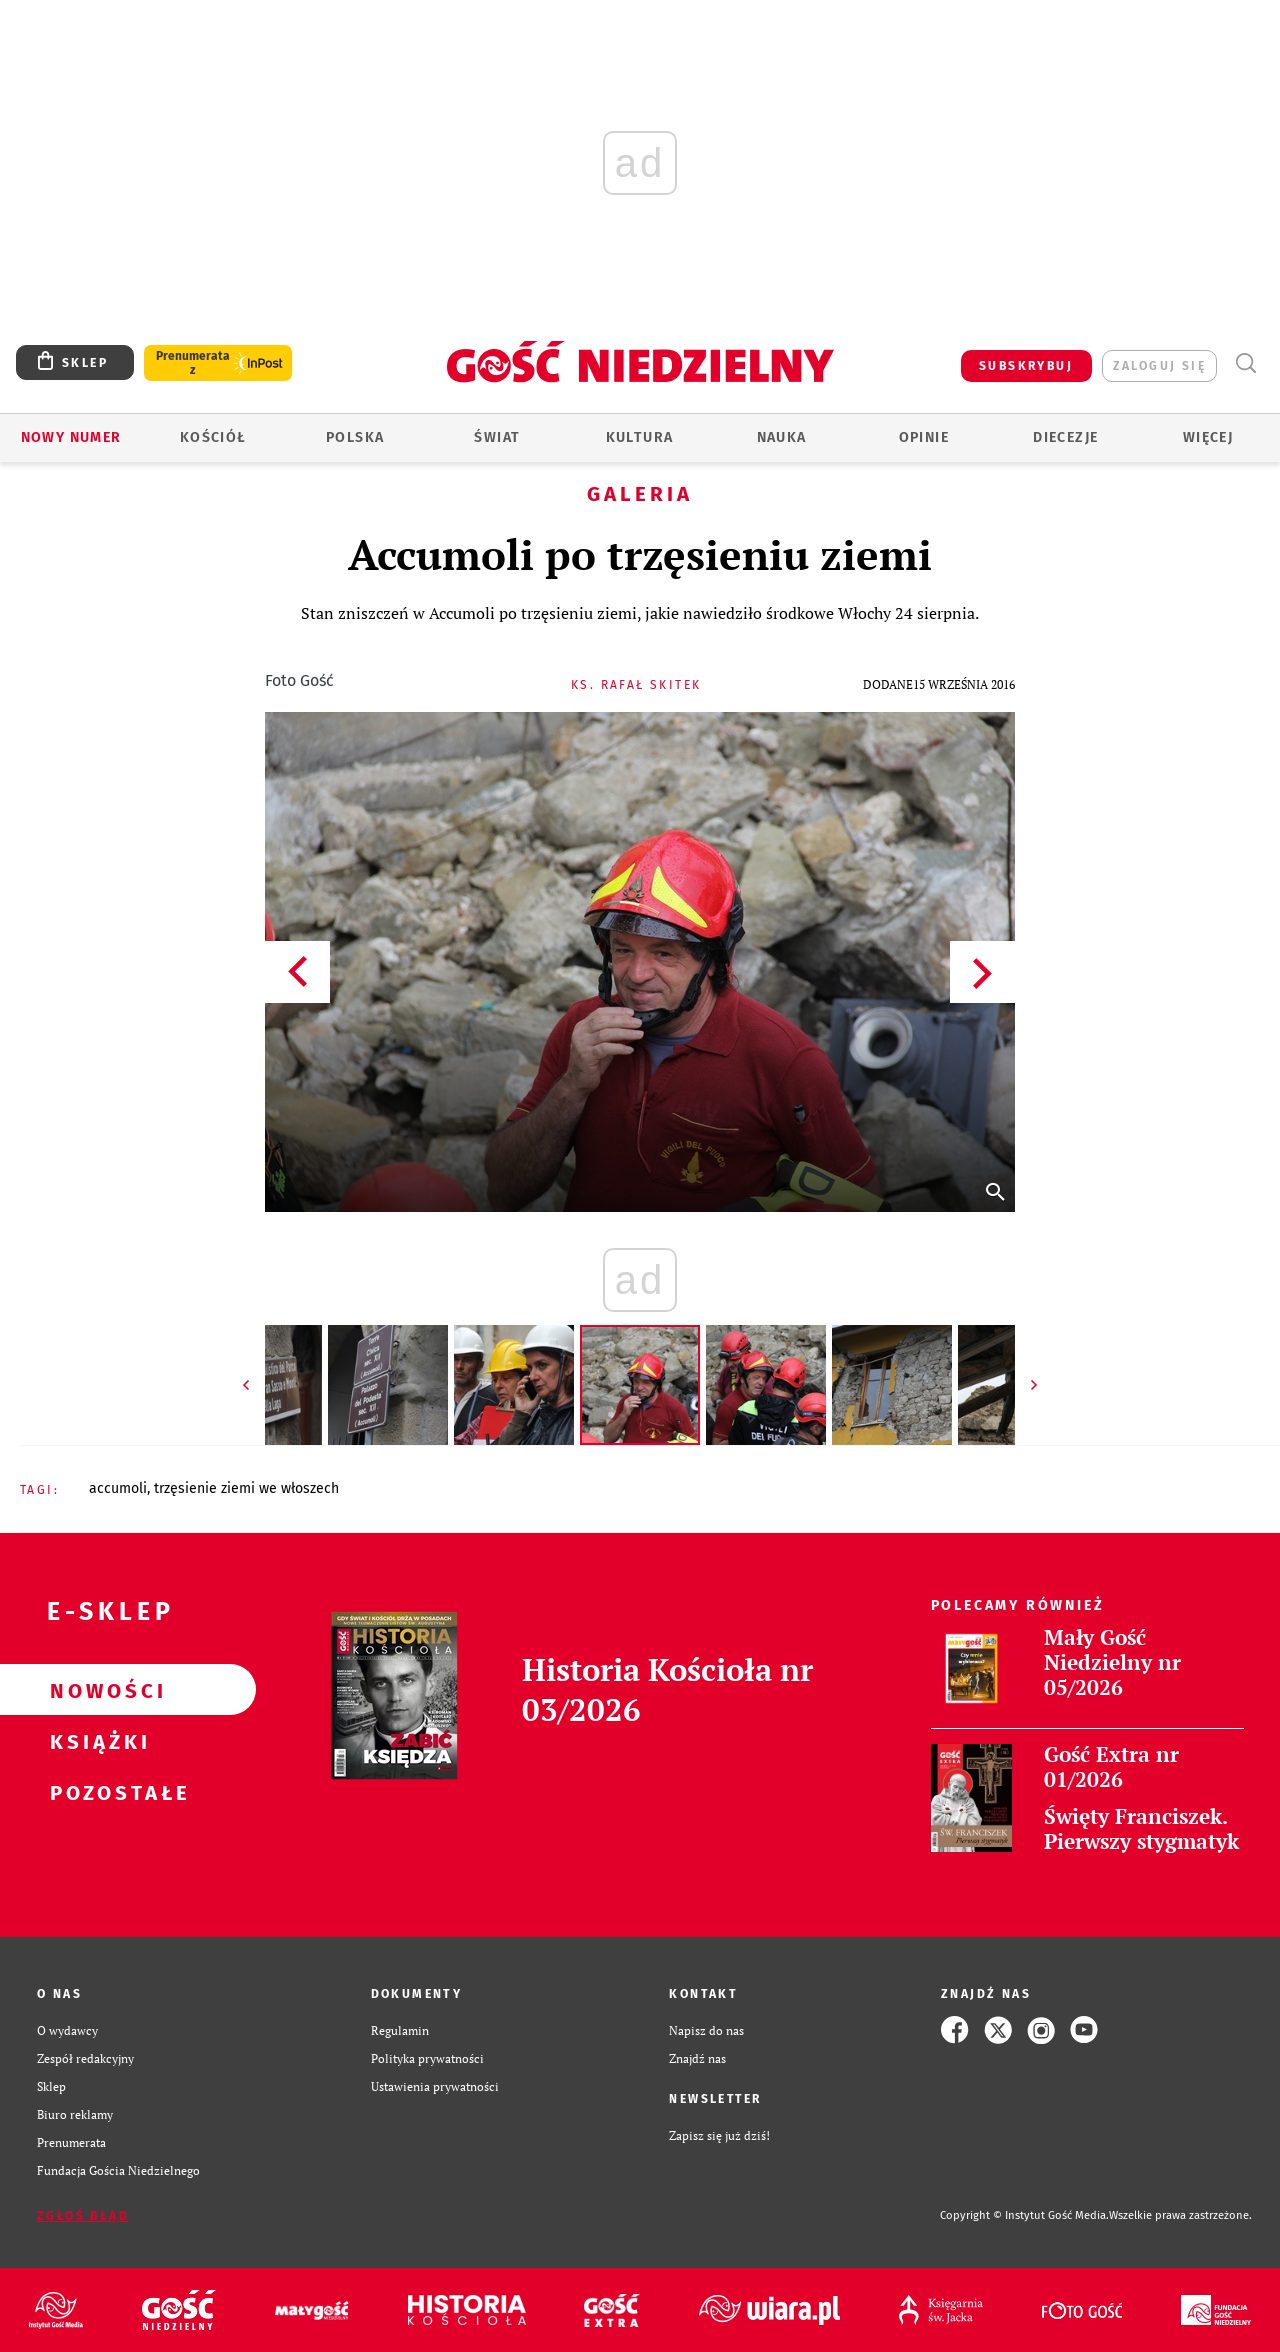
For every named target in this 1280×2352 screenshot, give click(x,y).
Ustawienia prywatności (435, 2086)
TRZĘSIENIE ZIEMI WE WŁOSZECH (246, 1488)
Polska (355, 437)
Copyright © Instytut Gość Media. (1024, 2215)
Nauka (782, 437)
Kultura (640, 437)
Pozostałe (96, 1792)
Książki (96, 1741)
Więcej (1208, 437)
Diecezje (1065, 437)
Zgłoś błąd (83, 2216)
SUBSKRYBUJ (1026, 366)
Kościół (213, 437)
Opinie (924, 437)
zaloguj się (1159, 366)
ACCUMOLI (118, 1488)
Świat (497, 437)
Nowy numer (71, 437)
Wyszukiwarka (1245, 363)
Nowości (96, 1690)
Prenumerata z (193, 363)
